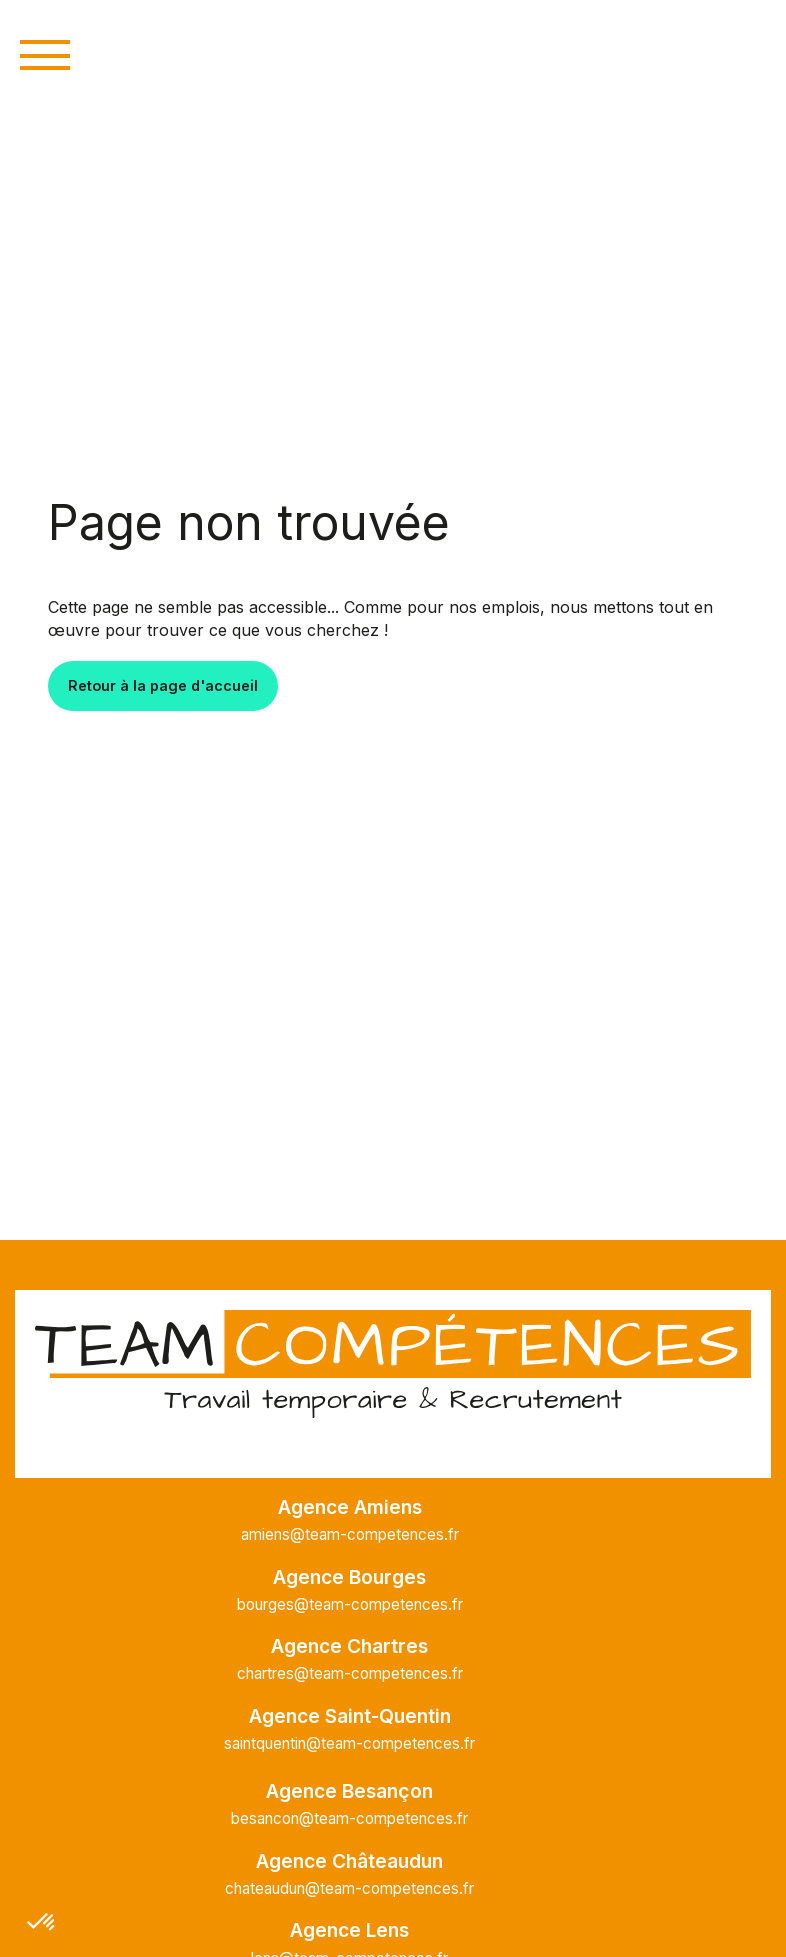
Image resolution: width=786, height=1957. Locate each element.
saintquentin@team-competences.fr (349, 1743)
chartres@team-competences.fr (350, 1673)
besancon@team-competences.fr (349, 1818)
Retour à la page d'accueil (163, 685)
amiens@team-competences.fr (350, 1534)
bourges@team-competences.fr (350, 1604)
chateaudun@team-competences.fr (349, 1888)
